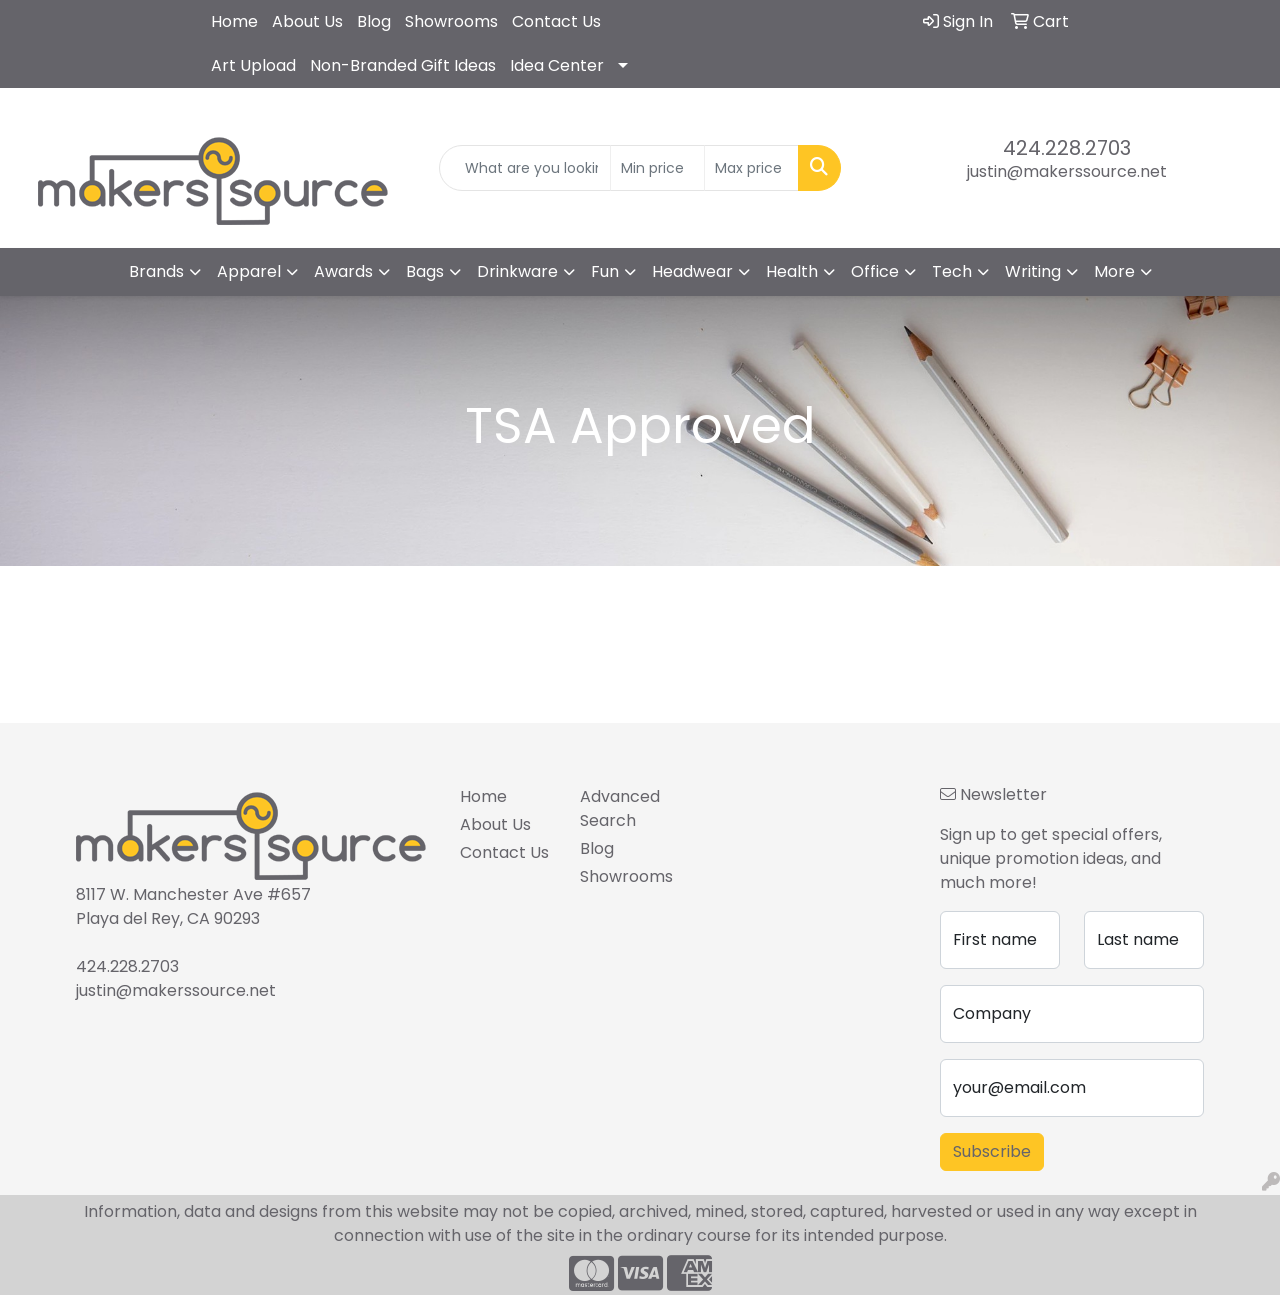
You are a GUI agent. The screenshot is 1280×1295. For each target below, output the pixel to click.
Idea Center (557, 65)
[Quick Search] (525, 168)
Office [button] (875, 271)
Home (234, 21)
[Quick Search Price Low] (657, 168)
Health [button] (792, 271)
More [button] (1114, 271)
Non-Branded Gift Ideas (403, 65)
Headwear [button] (692, 271)
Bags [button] (425, 271)
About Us (307, 21)
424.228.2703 (1067, 148)
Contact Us (556, 21)
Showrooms (451, 21)
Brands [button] (156, 271)
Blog (374, 21)
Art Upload (253, 65)
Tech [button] (952, 271)
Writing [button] (1033, 271)
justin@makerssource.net (1067, 171)
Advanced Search (620, 808)
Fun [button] (605, 271)
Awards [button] (343, 271)
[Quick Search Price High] (751, 168)
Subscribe (992, 1151)
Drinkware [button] (517, 271)
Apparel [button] (249, 271)
